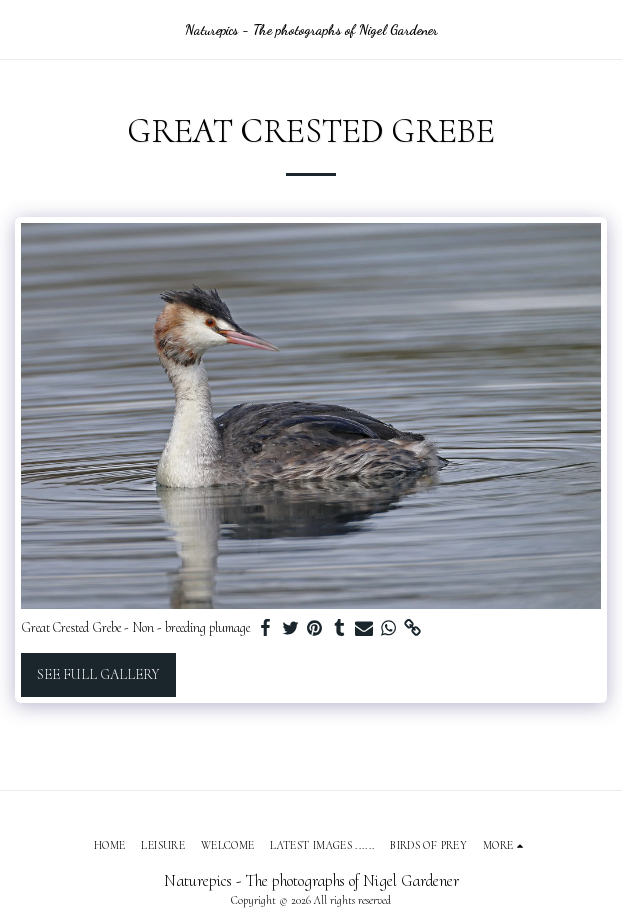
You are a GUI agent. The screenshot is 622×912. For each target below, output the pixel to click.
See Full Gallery (98, 674)
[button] (22, 29)
